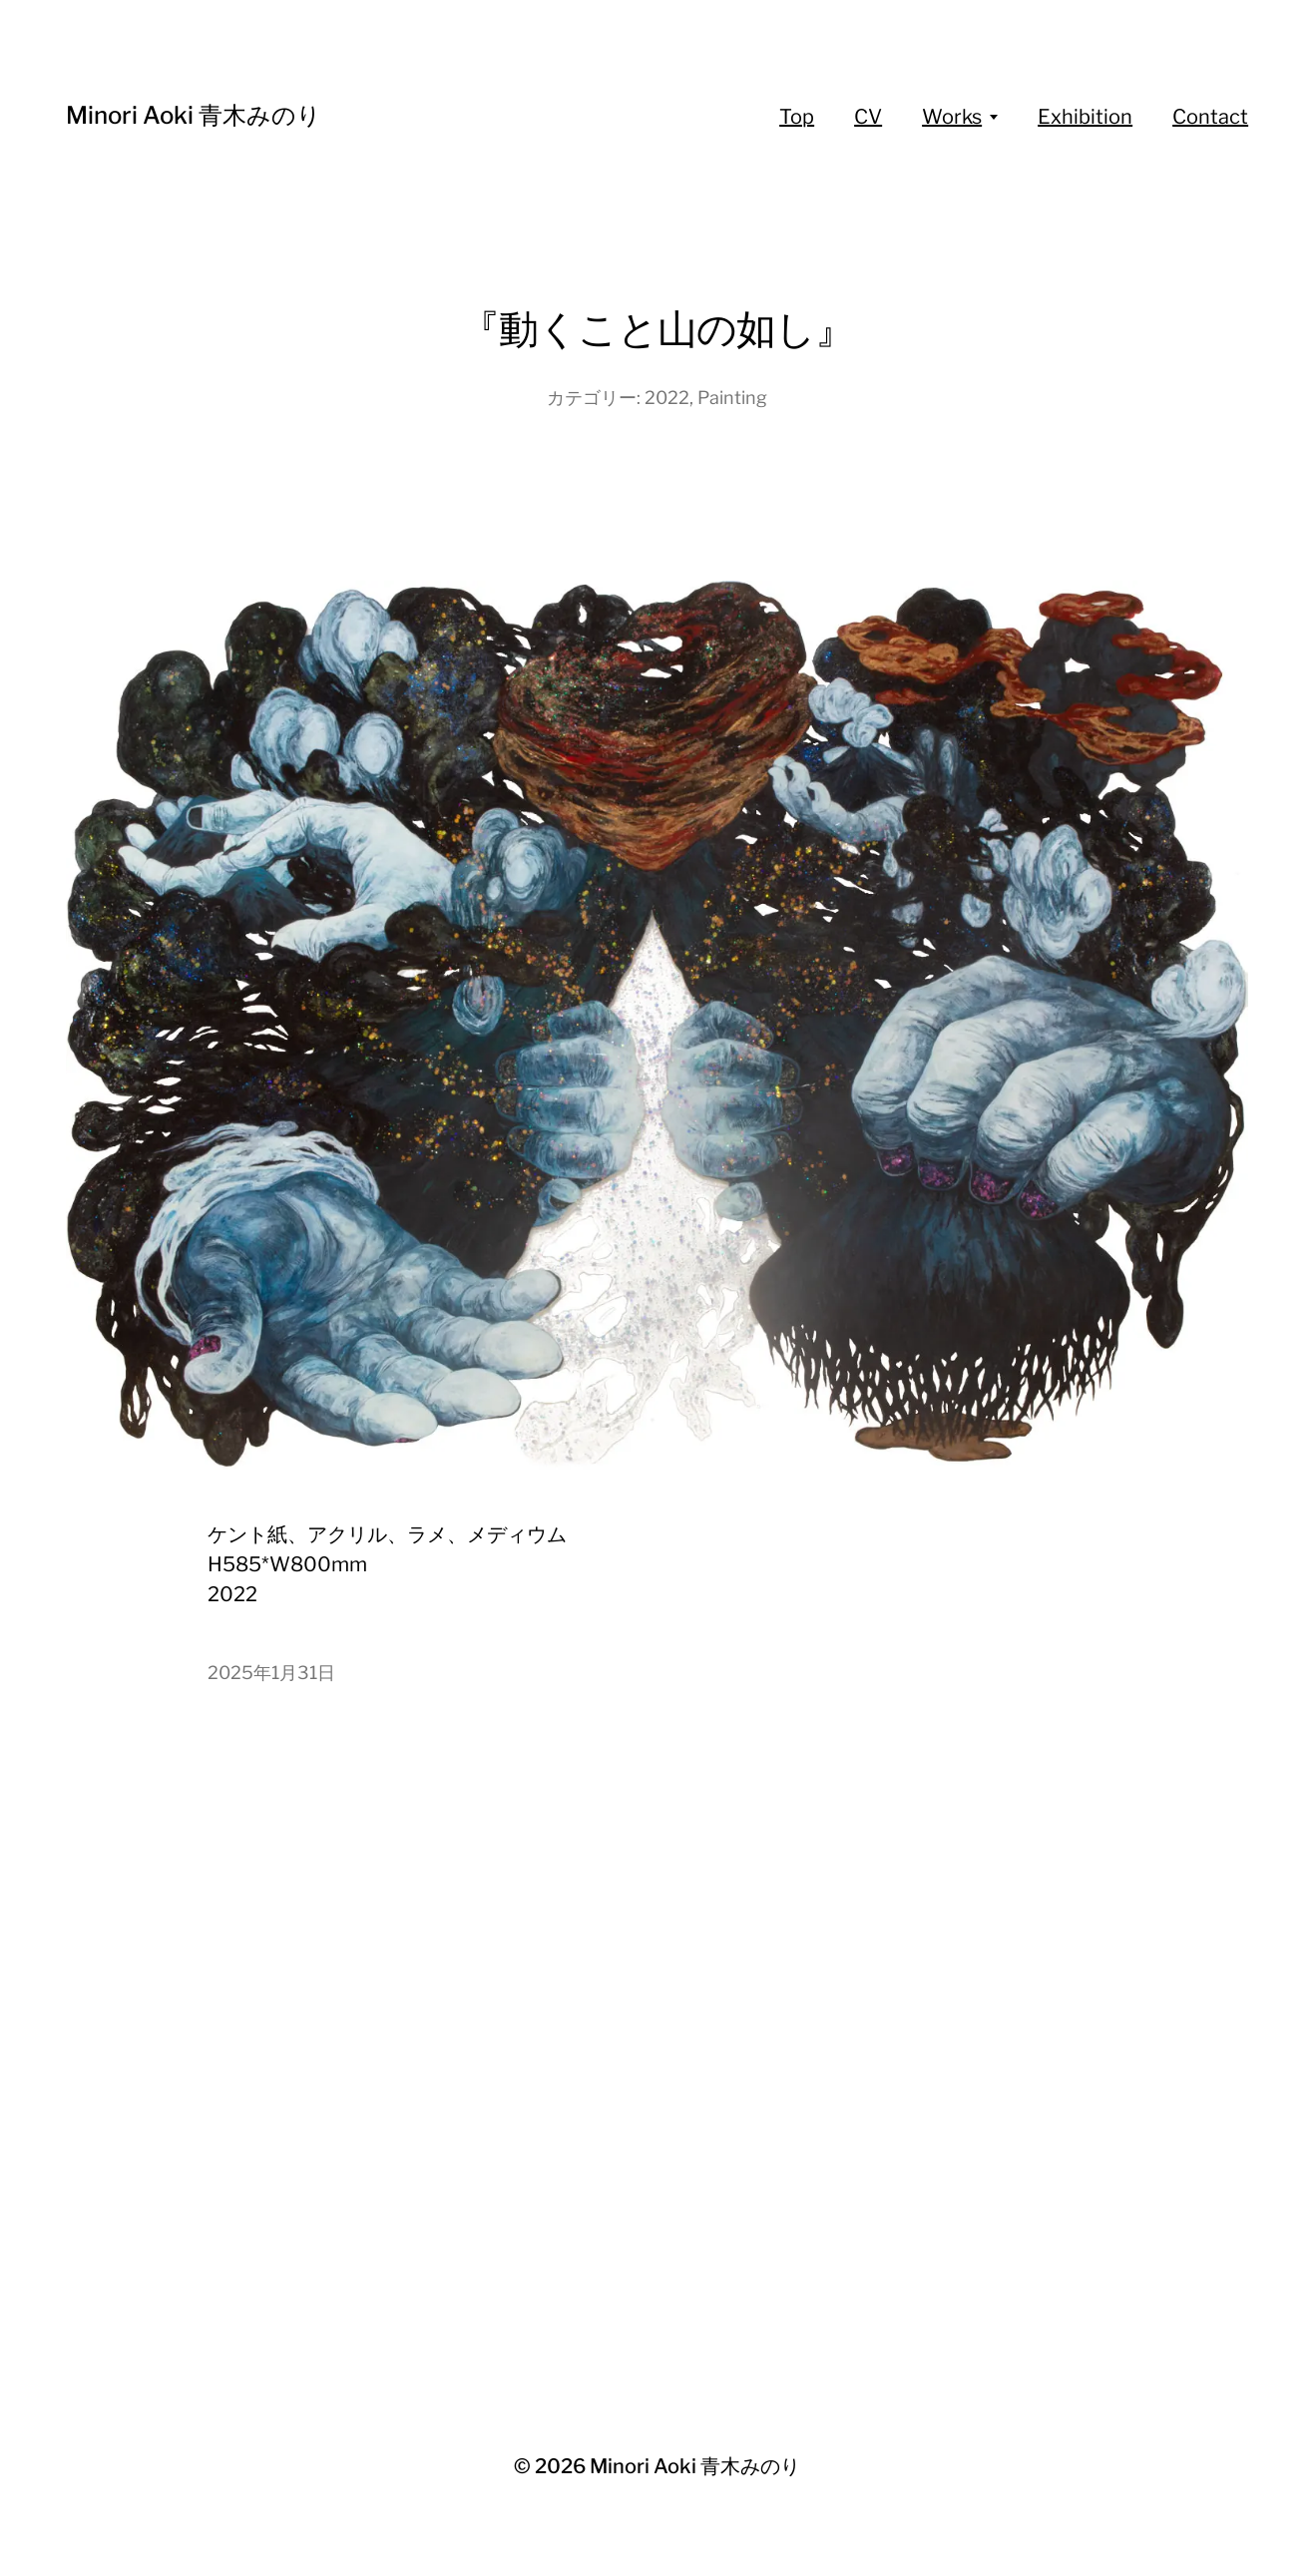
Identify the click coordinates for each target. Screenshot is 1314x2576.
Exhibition (1085, 117)
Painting (732, 397)
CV (868, 117)
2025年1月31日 (271, 1672)
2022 (667, 397)
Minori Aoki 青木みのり (193, 115)
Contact (1210, 117)
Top (796, 117)
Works (952, 117)
